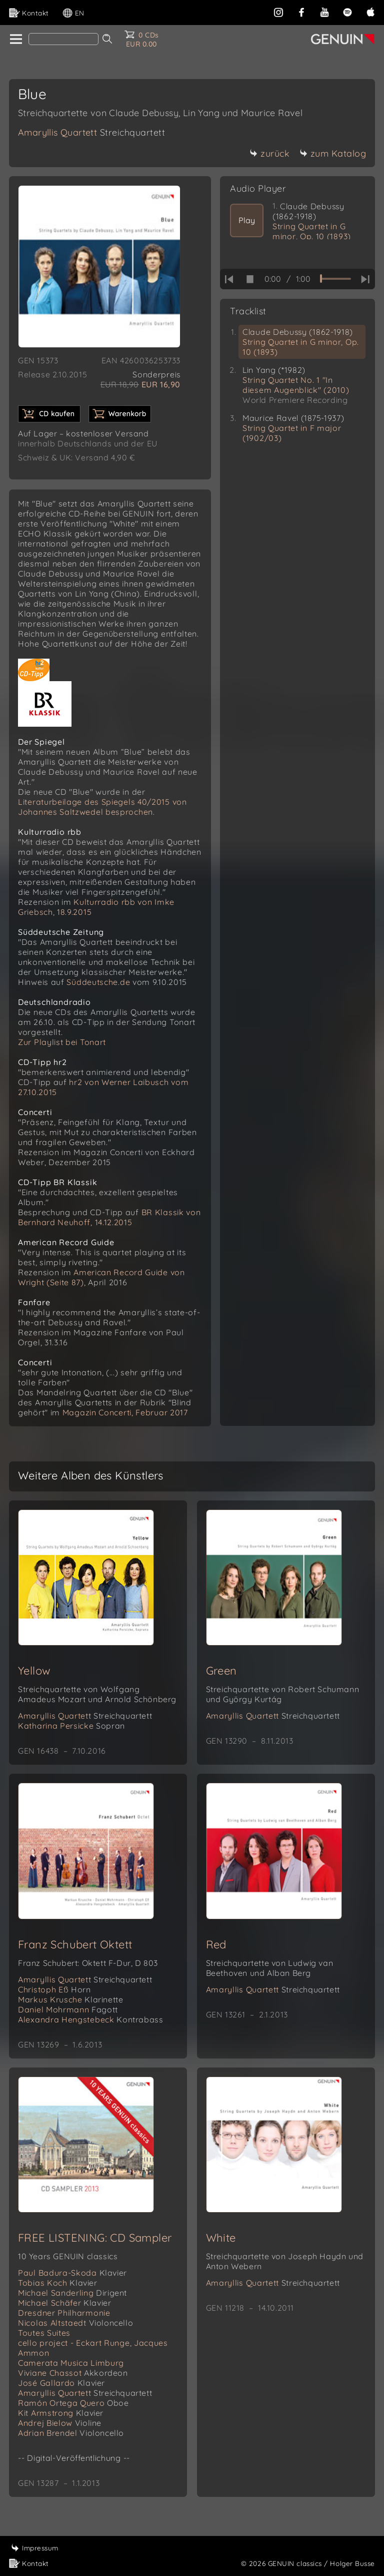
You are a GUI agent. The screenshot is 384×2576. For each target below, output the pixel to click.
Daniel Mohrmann (68, 2009)
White (221, 2238)
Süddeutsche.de (98, 982)
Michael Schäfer (64, 2303)
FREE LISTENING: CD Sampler (95, 2238)
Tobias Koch (58, 2283)
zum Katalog (333, 153)
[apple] (370, 11)
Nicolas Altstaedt (75, 2323)
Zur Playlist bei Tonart (62, 1042)
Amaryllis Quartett (91, 132)
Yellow (34, 1671)
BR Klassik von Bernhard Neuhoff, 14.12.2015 (109, 1217)
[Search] (63, 39)
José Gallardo (61, 2383)
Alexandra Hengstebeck (90, 2019)
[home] (15, 40)
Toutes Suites (44, 2333)
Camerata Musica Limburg (71, 2363)
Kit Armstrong (61, 2413)
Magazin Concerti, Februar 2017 (125, 1412)
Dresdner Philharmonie (64, 2313)
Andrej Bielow (60, 2423)
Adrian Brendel (71, 2433)
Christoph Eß (54, 1989)
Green (221, 1671)
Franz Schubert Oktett (75, 1944)
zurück (270, 153)
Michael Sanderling (72, 2293)
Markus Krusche (70, 1999)
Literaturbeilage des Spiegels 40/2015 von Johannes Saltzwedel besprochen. (102, 807)
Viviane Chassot (73, 2373)
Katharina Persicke (71, 1726)
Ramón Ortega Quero (73, 2403)
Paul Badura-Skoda (72, 2273)
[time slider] (335, 279)
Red (216, 1944)
